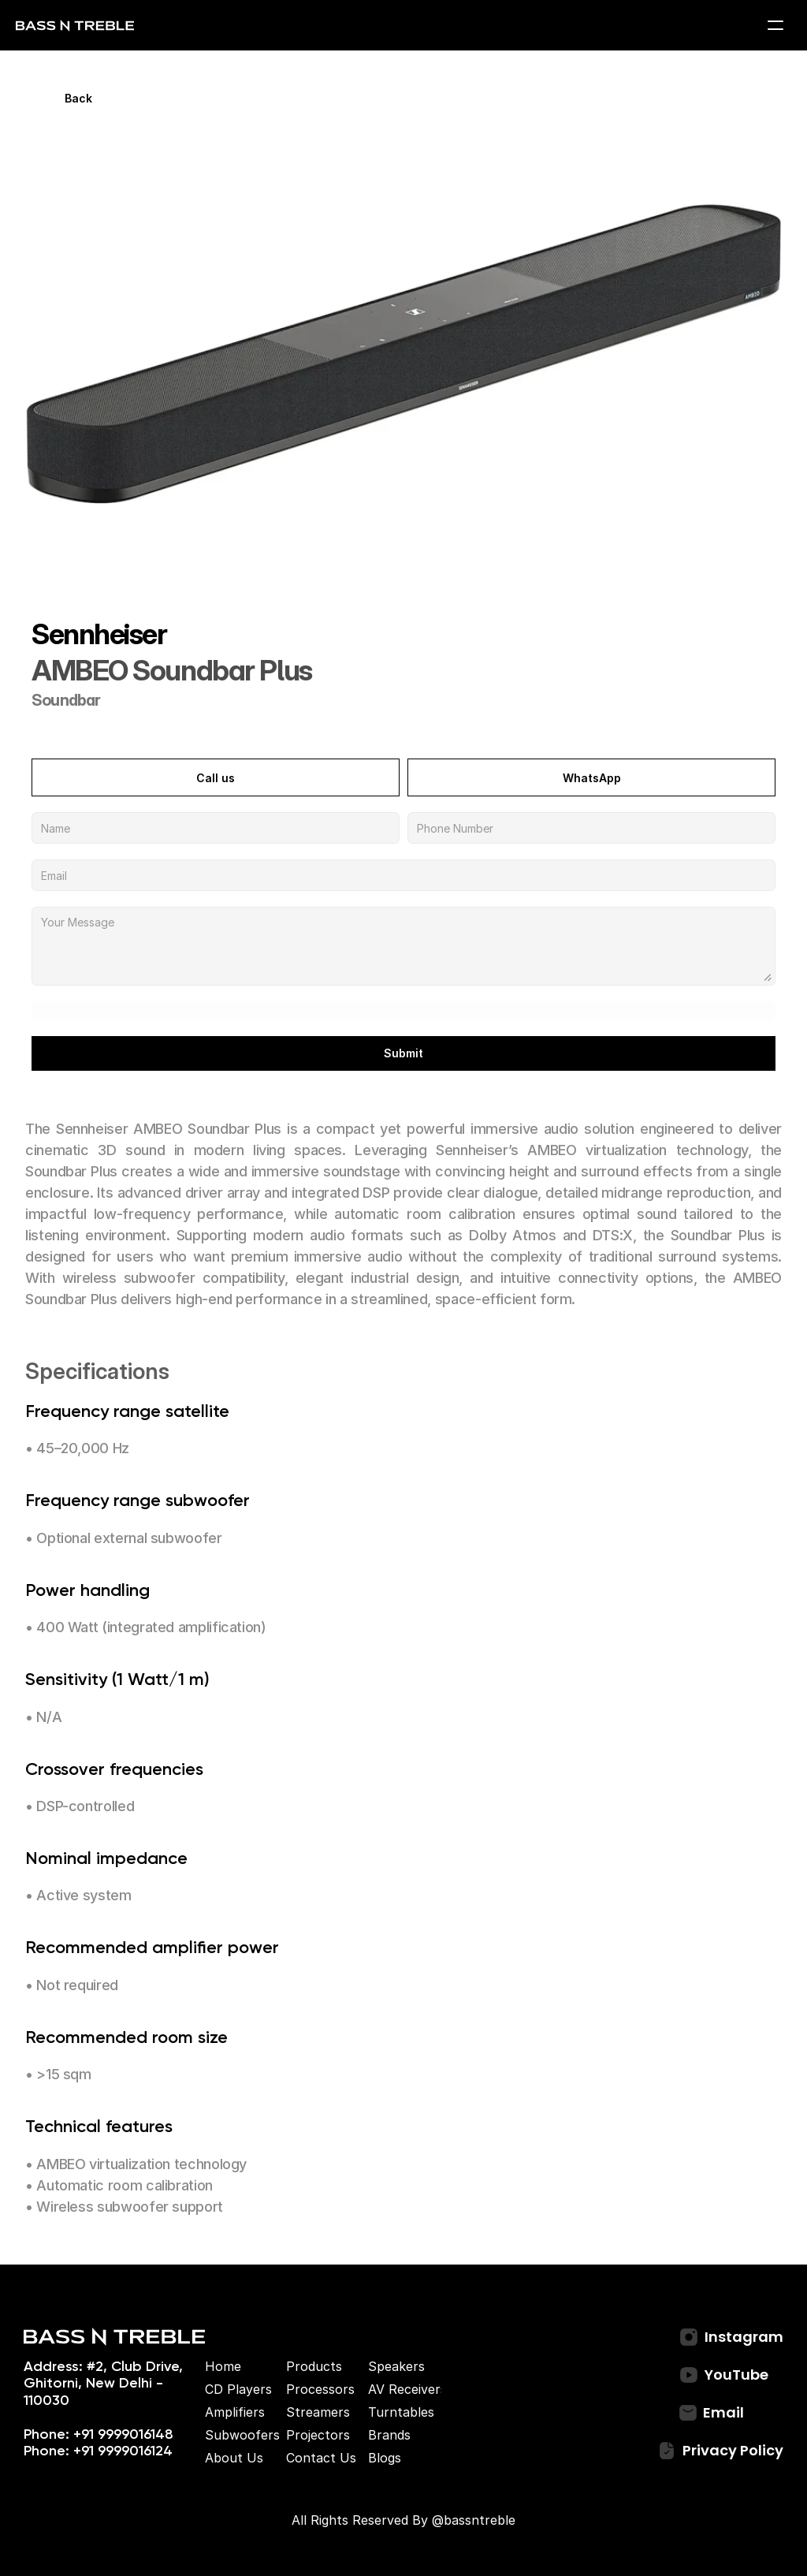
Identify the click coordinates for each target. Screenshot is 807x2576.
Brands (389, 2435)
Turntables (401, 2412)
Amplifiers (235, 2412)
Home (223, 2366)
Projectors (318, 2435)
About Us (234, 2458)
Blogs (384, 2458)
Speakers (396, 2366)
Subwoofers (242, 2435)
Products (314, 2366)
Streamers (318, 2412)
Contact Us (321, 2458)
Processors (320, 2389)
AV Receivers (407, 2389)
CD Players (238, 2389)
